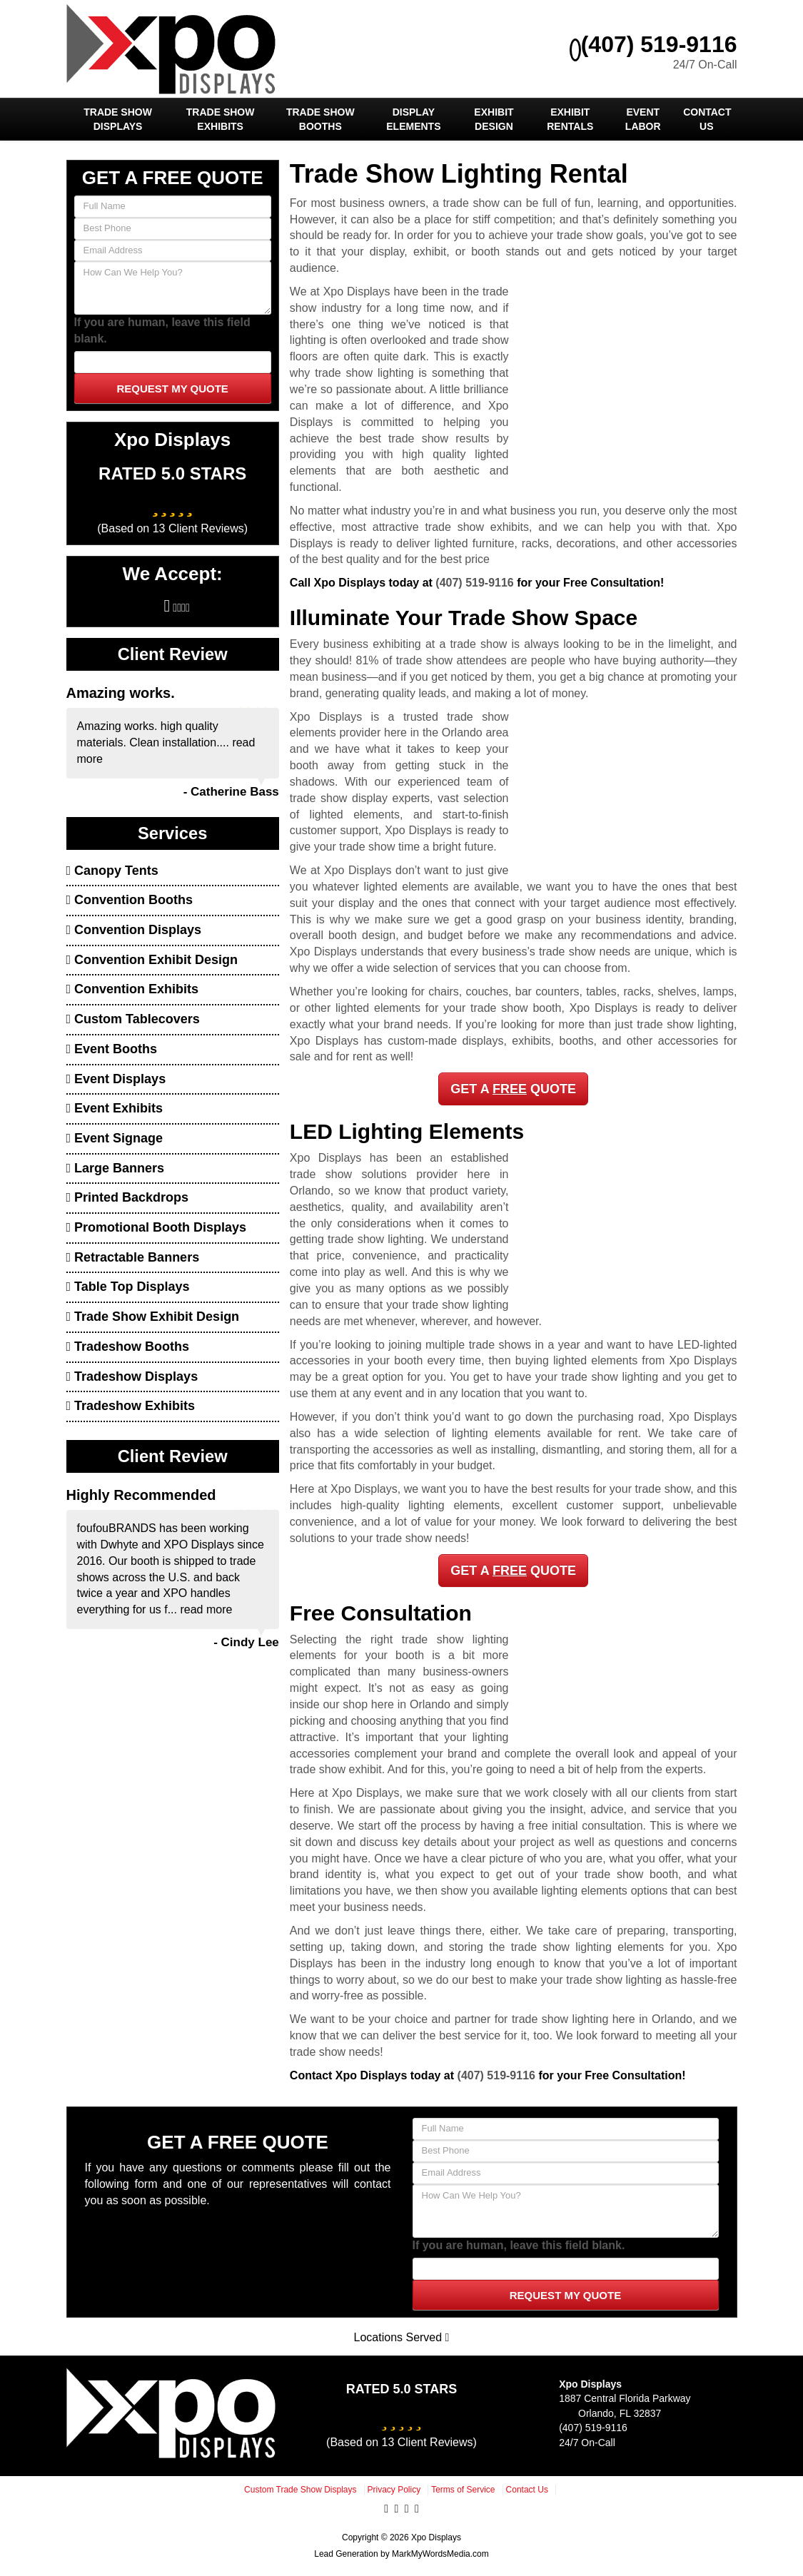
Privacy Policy (394, 2490)
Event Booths (112, 1049)
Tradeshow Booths (128, 1346)
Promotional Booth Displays (156, 1227)
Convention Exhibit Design (152, 960)
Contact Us (707, 119)
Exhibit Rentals (570, 119)
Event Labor (643, 119)
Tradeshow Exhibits (131, 1406)
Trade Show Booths (320, 119)
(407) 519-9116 (653, 44)
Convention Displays (134, 930)
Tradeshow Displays (132, 1376)
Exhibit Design (493, 119)
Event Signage (114, 1138)
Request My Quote (172, 388)
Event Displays (116, 1079)
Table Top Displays (128, 1286)
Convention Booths (129, 900)
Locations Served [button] (402, 2337)
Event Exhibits (114, 1108)
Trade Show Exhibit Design (153, 1316)
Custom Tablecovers (133, 1019)
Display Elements (413, 119)
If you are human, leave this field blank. (162, 330)
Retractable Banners (133, 1257)
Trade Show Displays (118, 119)
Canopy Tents (112, 870)
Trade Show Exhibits (220, 119)
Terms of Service (463, 2490)
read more (206, 1609)
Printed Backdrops (127, 1197)
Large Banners (115, 1168)
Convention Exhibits (132, 989)
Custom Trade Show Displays (300, 2490)
